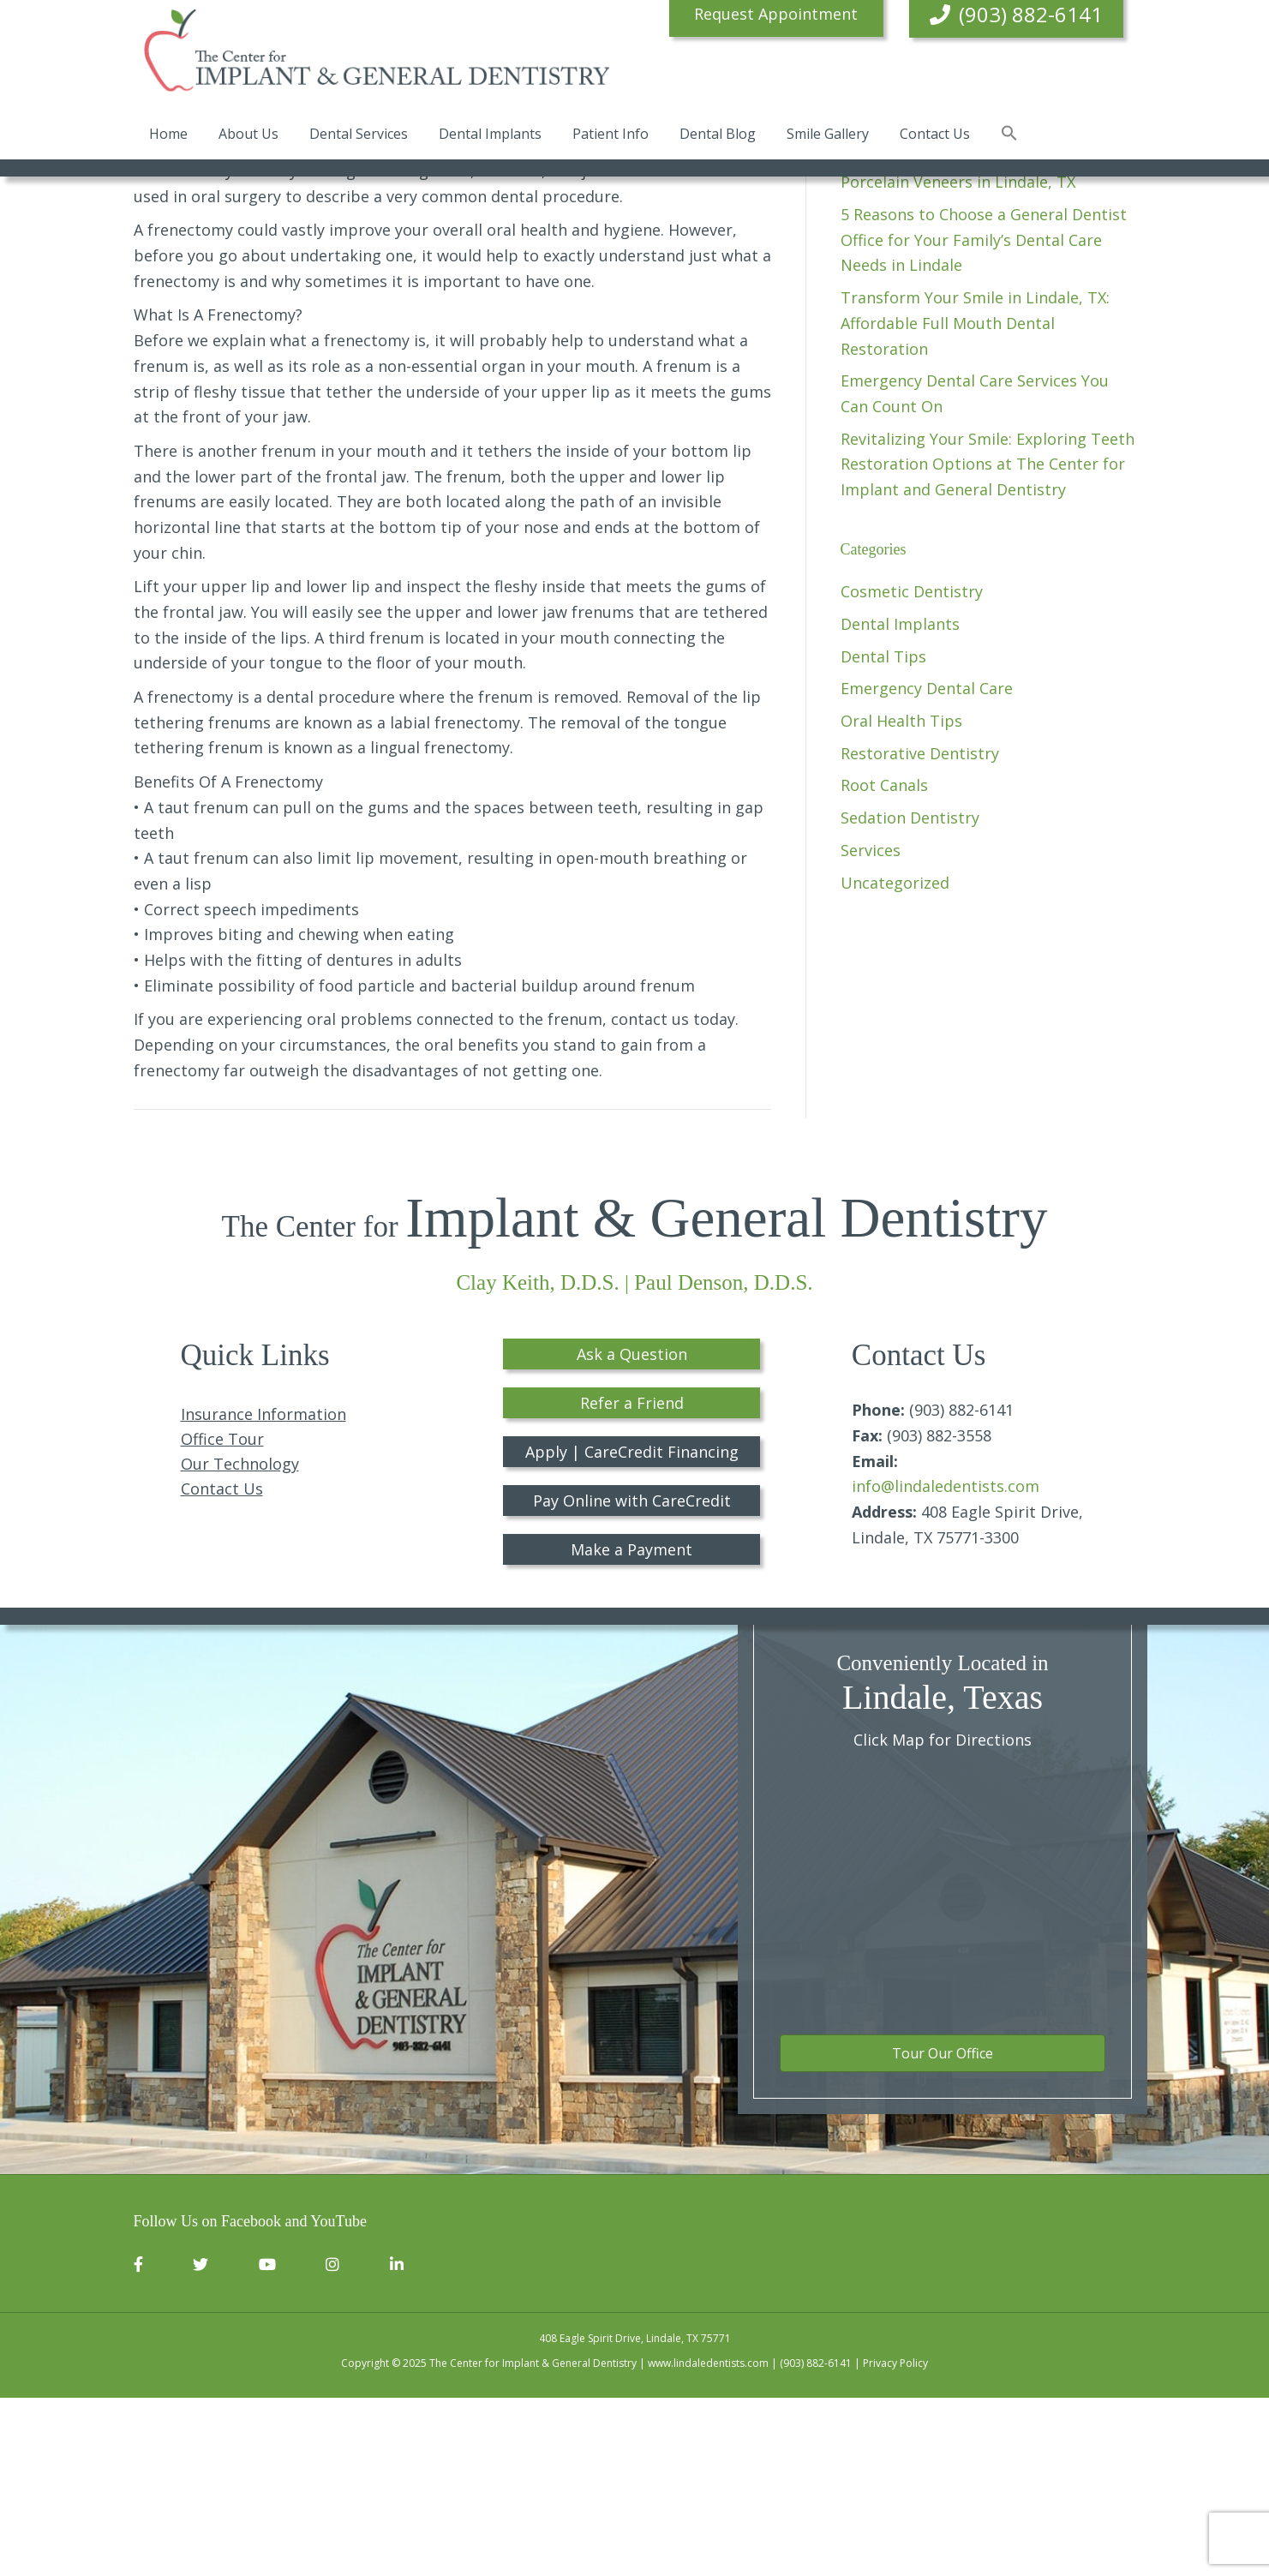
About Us (248, 136)
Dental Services (358, 136)
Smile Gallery (828, 136)
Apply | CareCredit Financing (632, 1630)
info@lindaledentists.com (945, 1665)
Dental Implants (490, 136)
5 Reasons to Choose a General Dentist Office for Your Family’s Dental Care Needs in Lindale (984, 417)
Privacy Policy (895, 2542)
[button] (1009, 136)
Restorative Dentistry (920, 931)
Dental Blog (717, 136)
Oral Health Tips (901, 899)
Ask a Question (632, 1532)
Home (168, 136)
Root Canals (884, 964)
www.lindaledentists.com (708, 2542)
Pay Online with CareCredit (632, 1678)
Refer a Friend (632, 1581)
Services (871, 1028)
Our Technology (240, 1642)
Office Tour (222, 1618)
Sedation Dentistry (910, 995)
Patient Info (610, 136)
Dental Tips (883, 834)
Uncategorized (895, 1061)
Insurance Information (263, 1593)
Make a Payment (631, 1727)
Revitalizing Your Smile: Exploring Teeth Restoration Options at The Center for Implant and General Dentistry (987, 642)
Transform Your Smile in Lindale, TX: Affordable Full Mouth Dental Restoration (975, 500)
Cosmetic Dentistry (912, 770)
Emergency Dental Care (927, 867)
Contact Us (935, 136)
